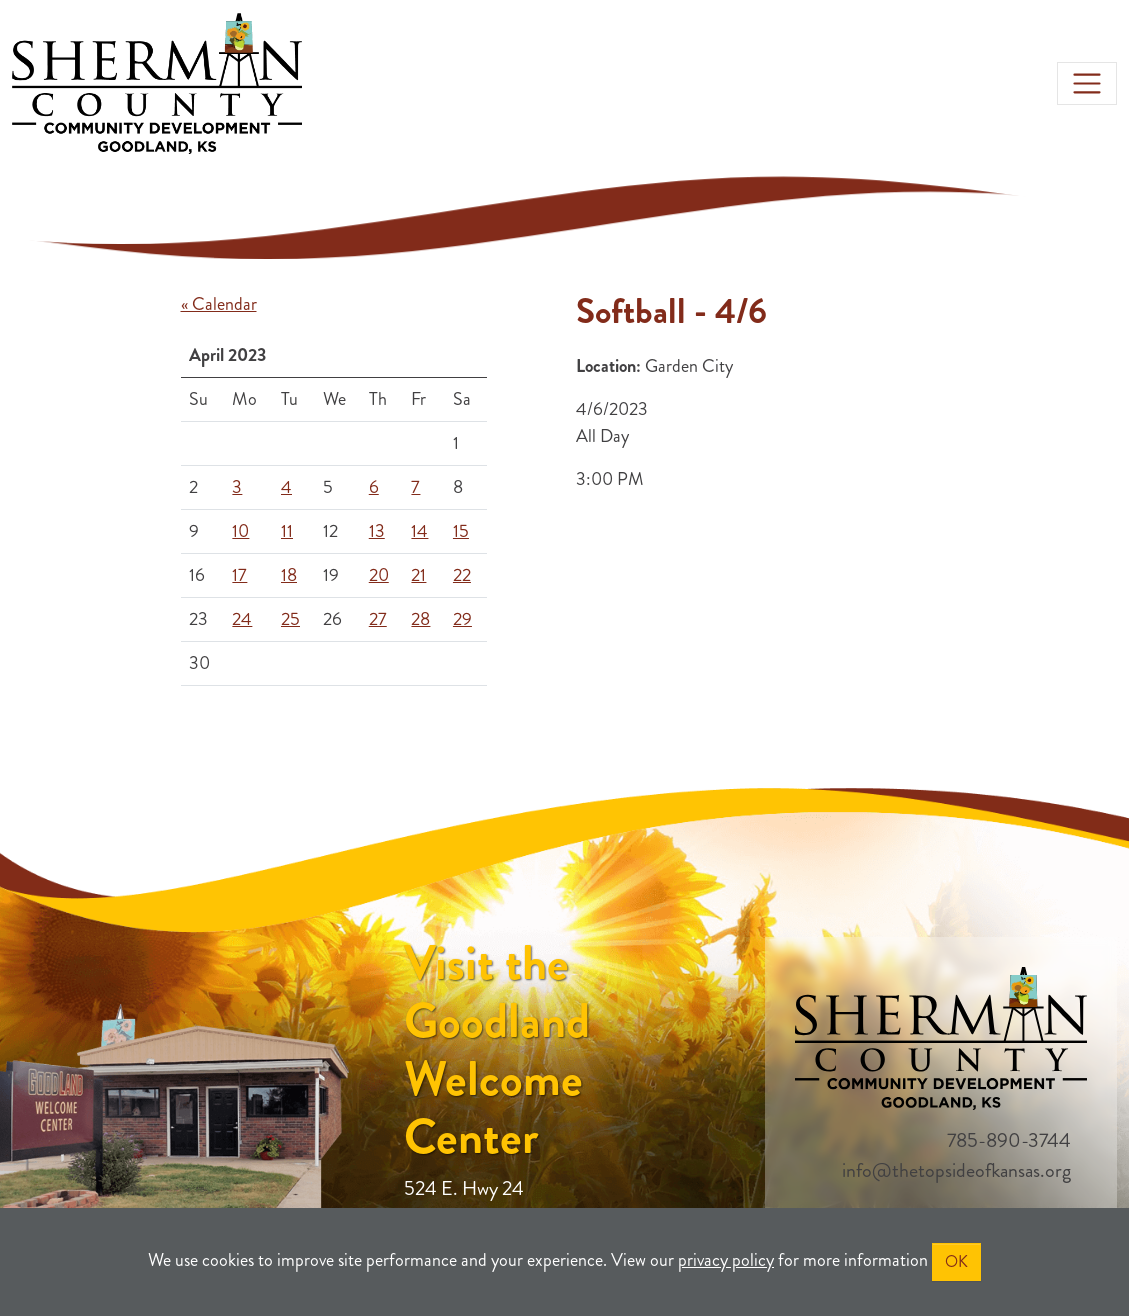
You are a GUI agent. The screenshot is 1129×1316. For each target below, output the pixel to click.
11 (287, 531)
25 (290, 619)
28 (420, 619)
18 (289, 575)
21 (418, 575)
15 (461, 531)
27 (378, 619)
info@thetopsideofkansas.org (956, 1170)
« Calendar (219, 304)
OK (956, 1261)
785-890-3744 (1009, 1140)
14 (419, 531)
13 (377, 531)
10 (240, 531)
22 (462, 575)
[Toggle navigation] (1087, 84)
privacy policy (726, 1260)
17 (239, 575)
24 (242, 619)
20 (379, 575)
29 (462, 619)
